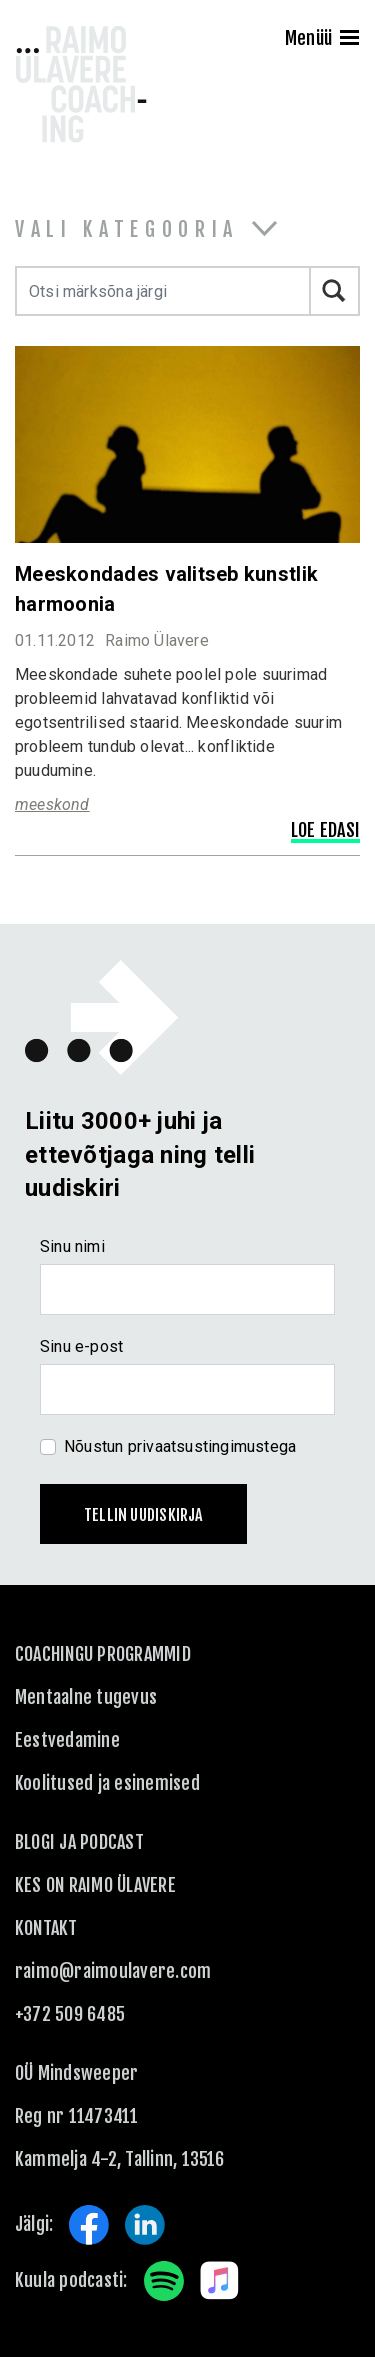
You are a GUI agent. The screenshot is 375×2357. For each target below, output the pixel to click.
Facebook (89, 2225)
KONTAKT (46, 1928)
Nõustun (180, 1446)
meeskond (52, 804)
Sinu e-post (81, 1346)
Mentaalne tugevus (86, 1697)
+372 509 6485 (70, 2014)
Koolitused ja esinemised (107, 1783)
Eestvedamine (67, 1740)
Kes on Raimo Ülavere (95, 1885)
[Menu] (349, 40)
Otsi (335, 291)
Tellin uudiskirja (143, 1515)
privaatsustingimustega (212, 1446)
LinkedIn (145, 2225)
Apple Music (220, 2281)
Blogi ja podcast (79, 1842)
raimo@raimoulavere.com (113, 1971)
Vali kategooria (127, 229)
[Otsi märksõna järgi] (163, 291)
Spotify (164, 2281)
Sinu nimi (72, 1246)
